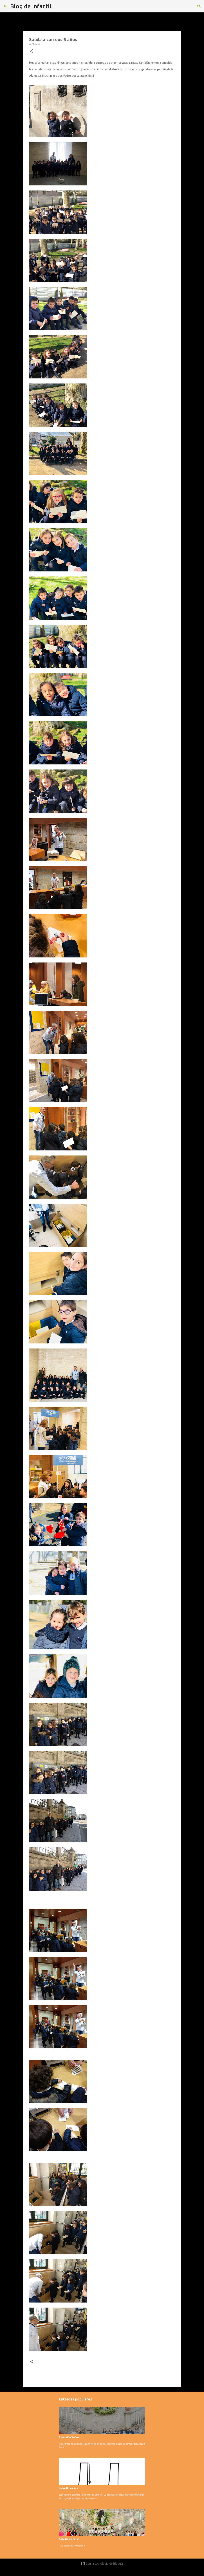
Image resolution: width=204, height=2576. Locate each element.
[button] (31, 51)
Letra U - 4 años (68, 2488)
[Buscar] (199, 6)
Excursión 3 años (69, 2437)
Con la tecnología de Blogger (102, 2563)
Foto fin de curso (69, 2539)
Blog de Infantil (30, 6)
